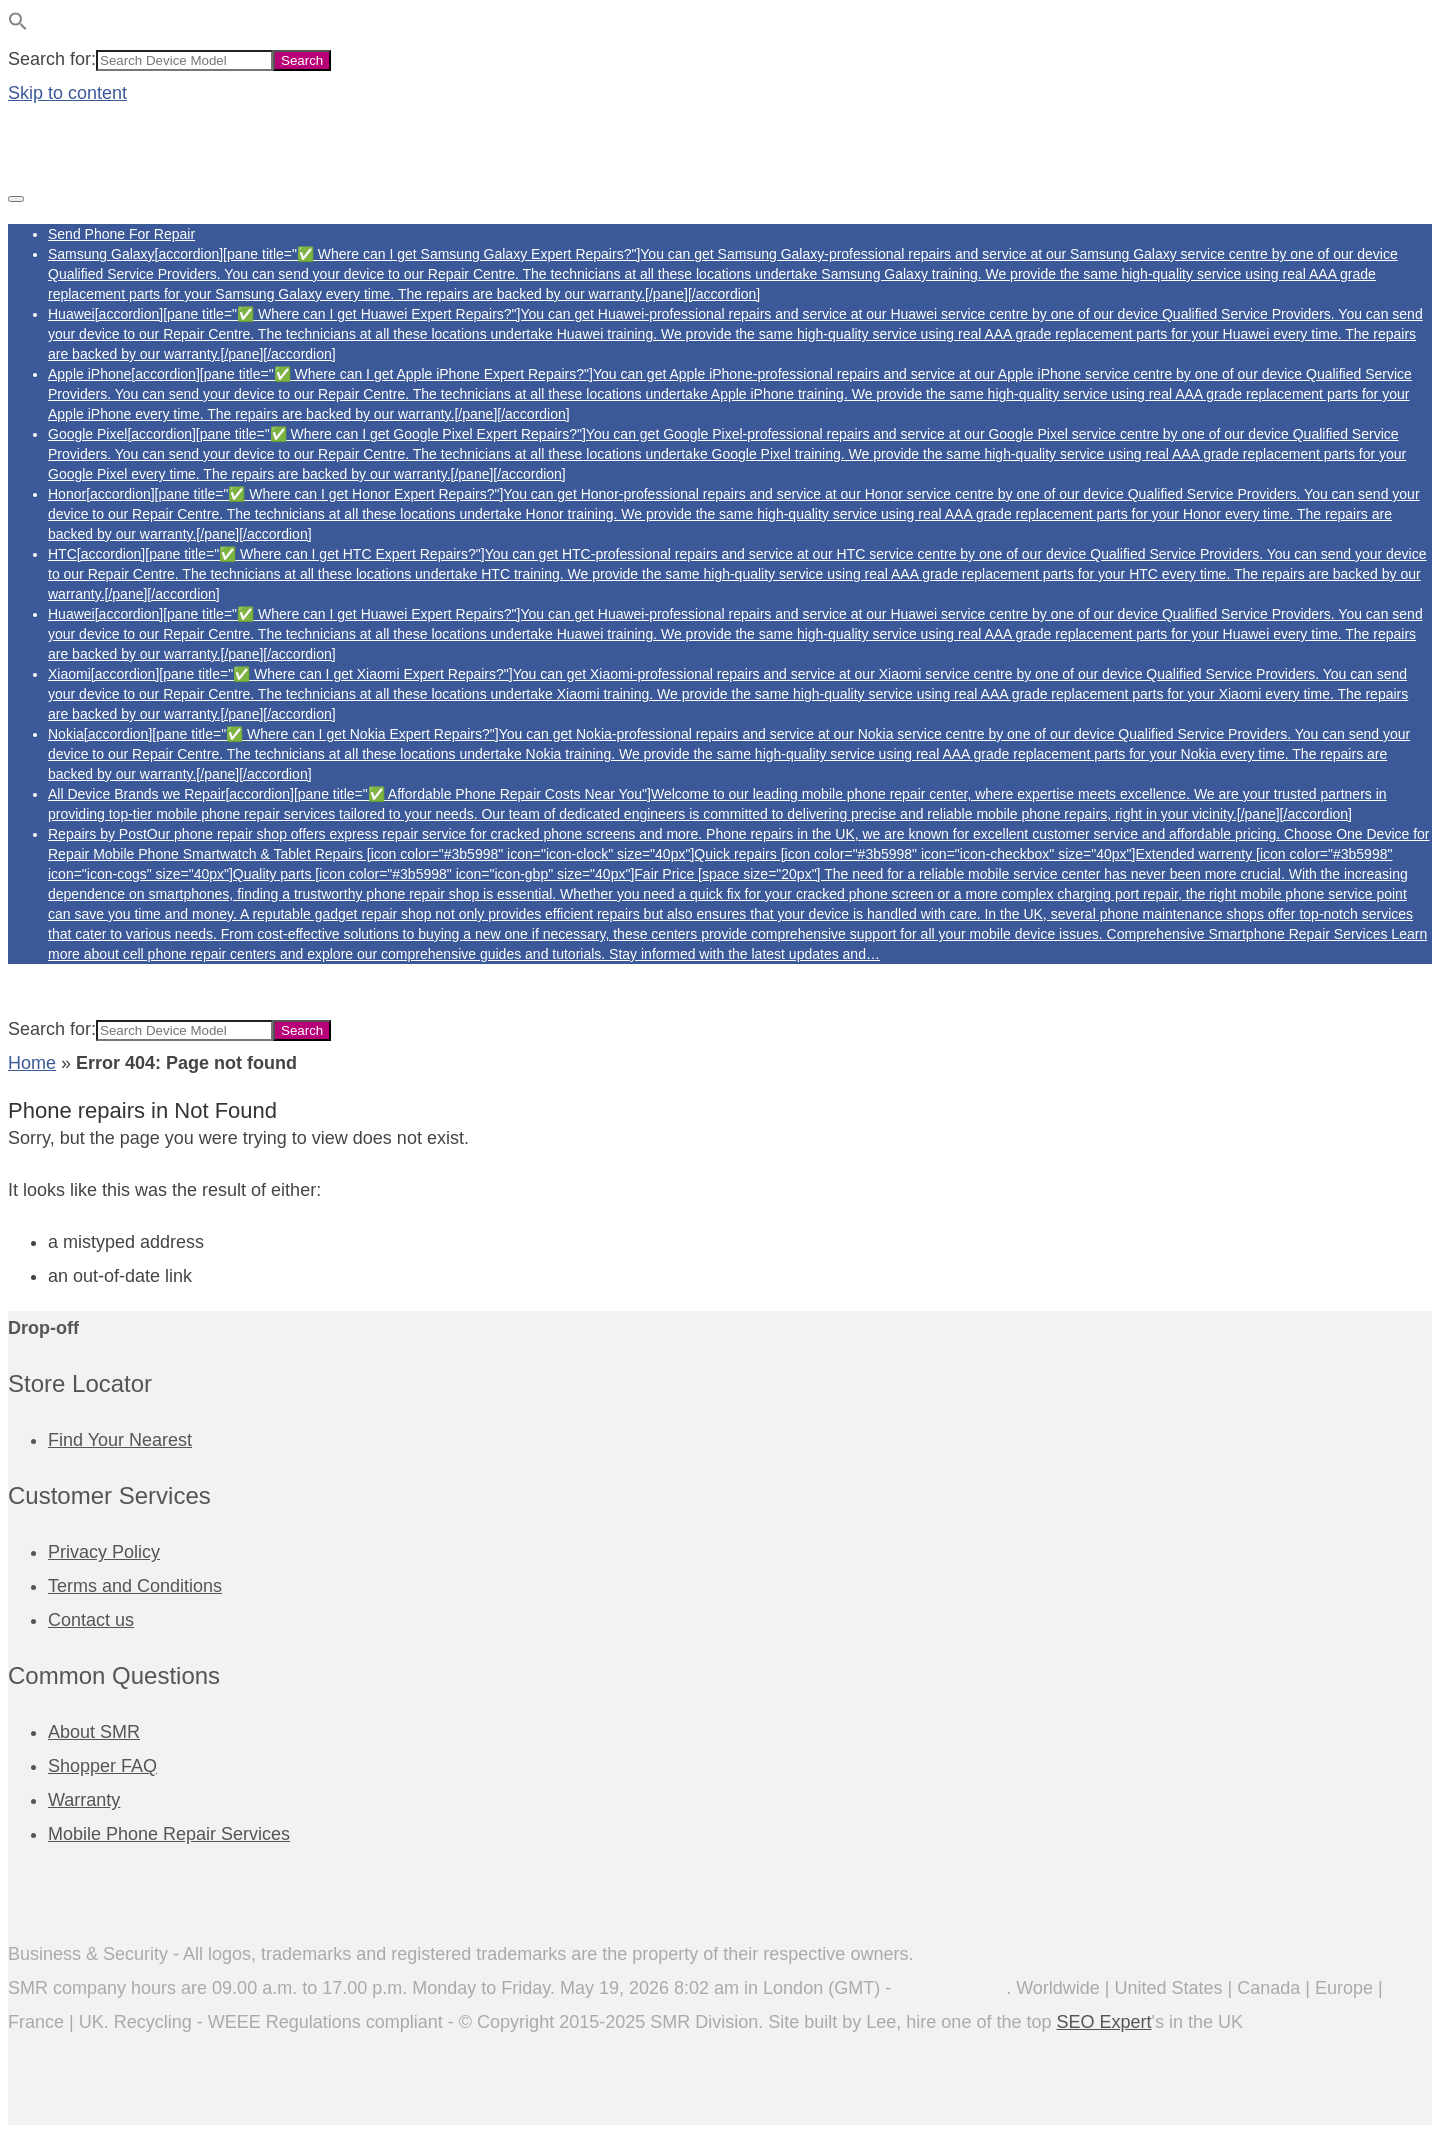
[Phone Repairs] (108, 159)
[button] (18, 25)
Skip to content (67, 93)
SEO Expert (1103, 2022)
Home (32, 1063)
